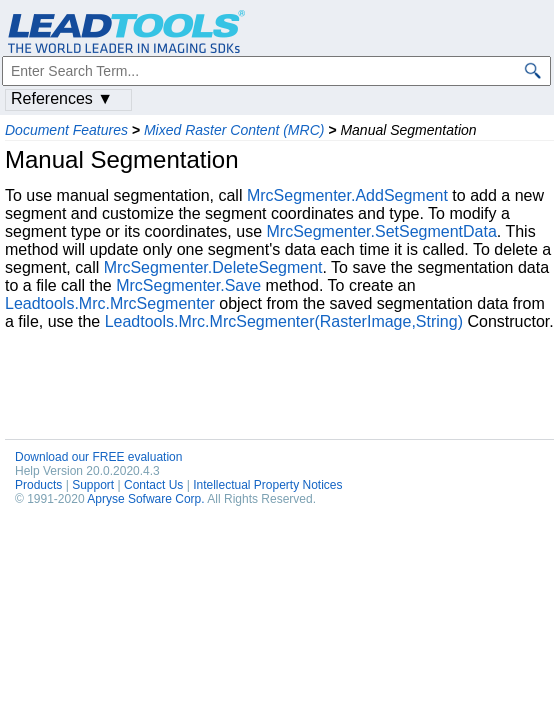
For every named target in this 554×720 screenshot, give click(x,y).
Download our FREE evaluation (98, 457)
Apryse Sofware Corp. (145, 499)
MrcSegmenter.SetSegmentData (381, 231)
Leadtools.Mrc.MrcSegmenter (110, 303)
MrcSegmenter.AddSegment (347, 195)
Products (38, 485)
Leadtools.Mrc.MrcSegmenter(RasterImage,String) (284, 321)
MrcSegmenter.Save (188, 285)
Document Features (66, 130)
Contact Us (153, 485)
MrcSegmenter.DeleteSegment (213, 267)
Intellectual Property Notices (267, 485)
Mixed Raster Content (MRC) (234, 130)
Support (93, 485)
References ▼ (62, 98)
